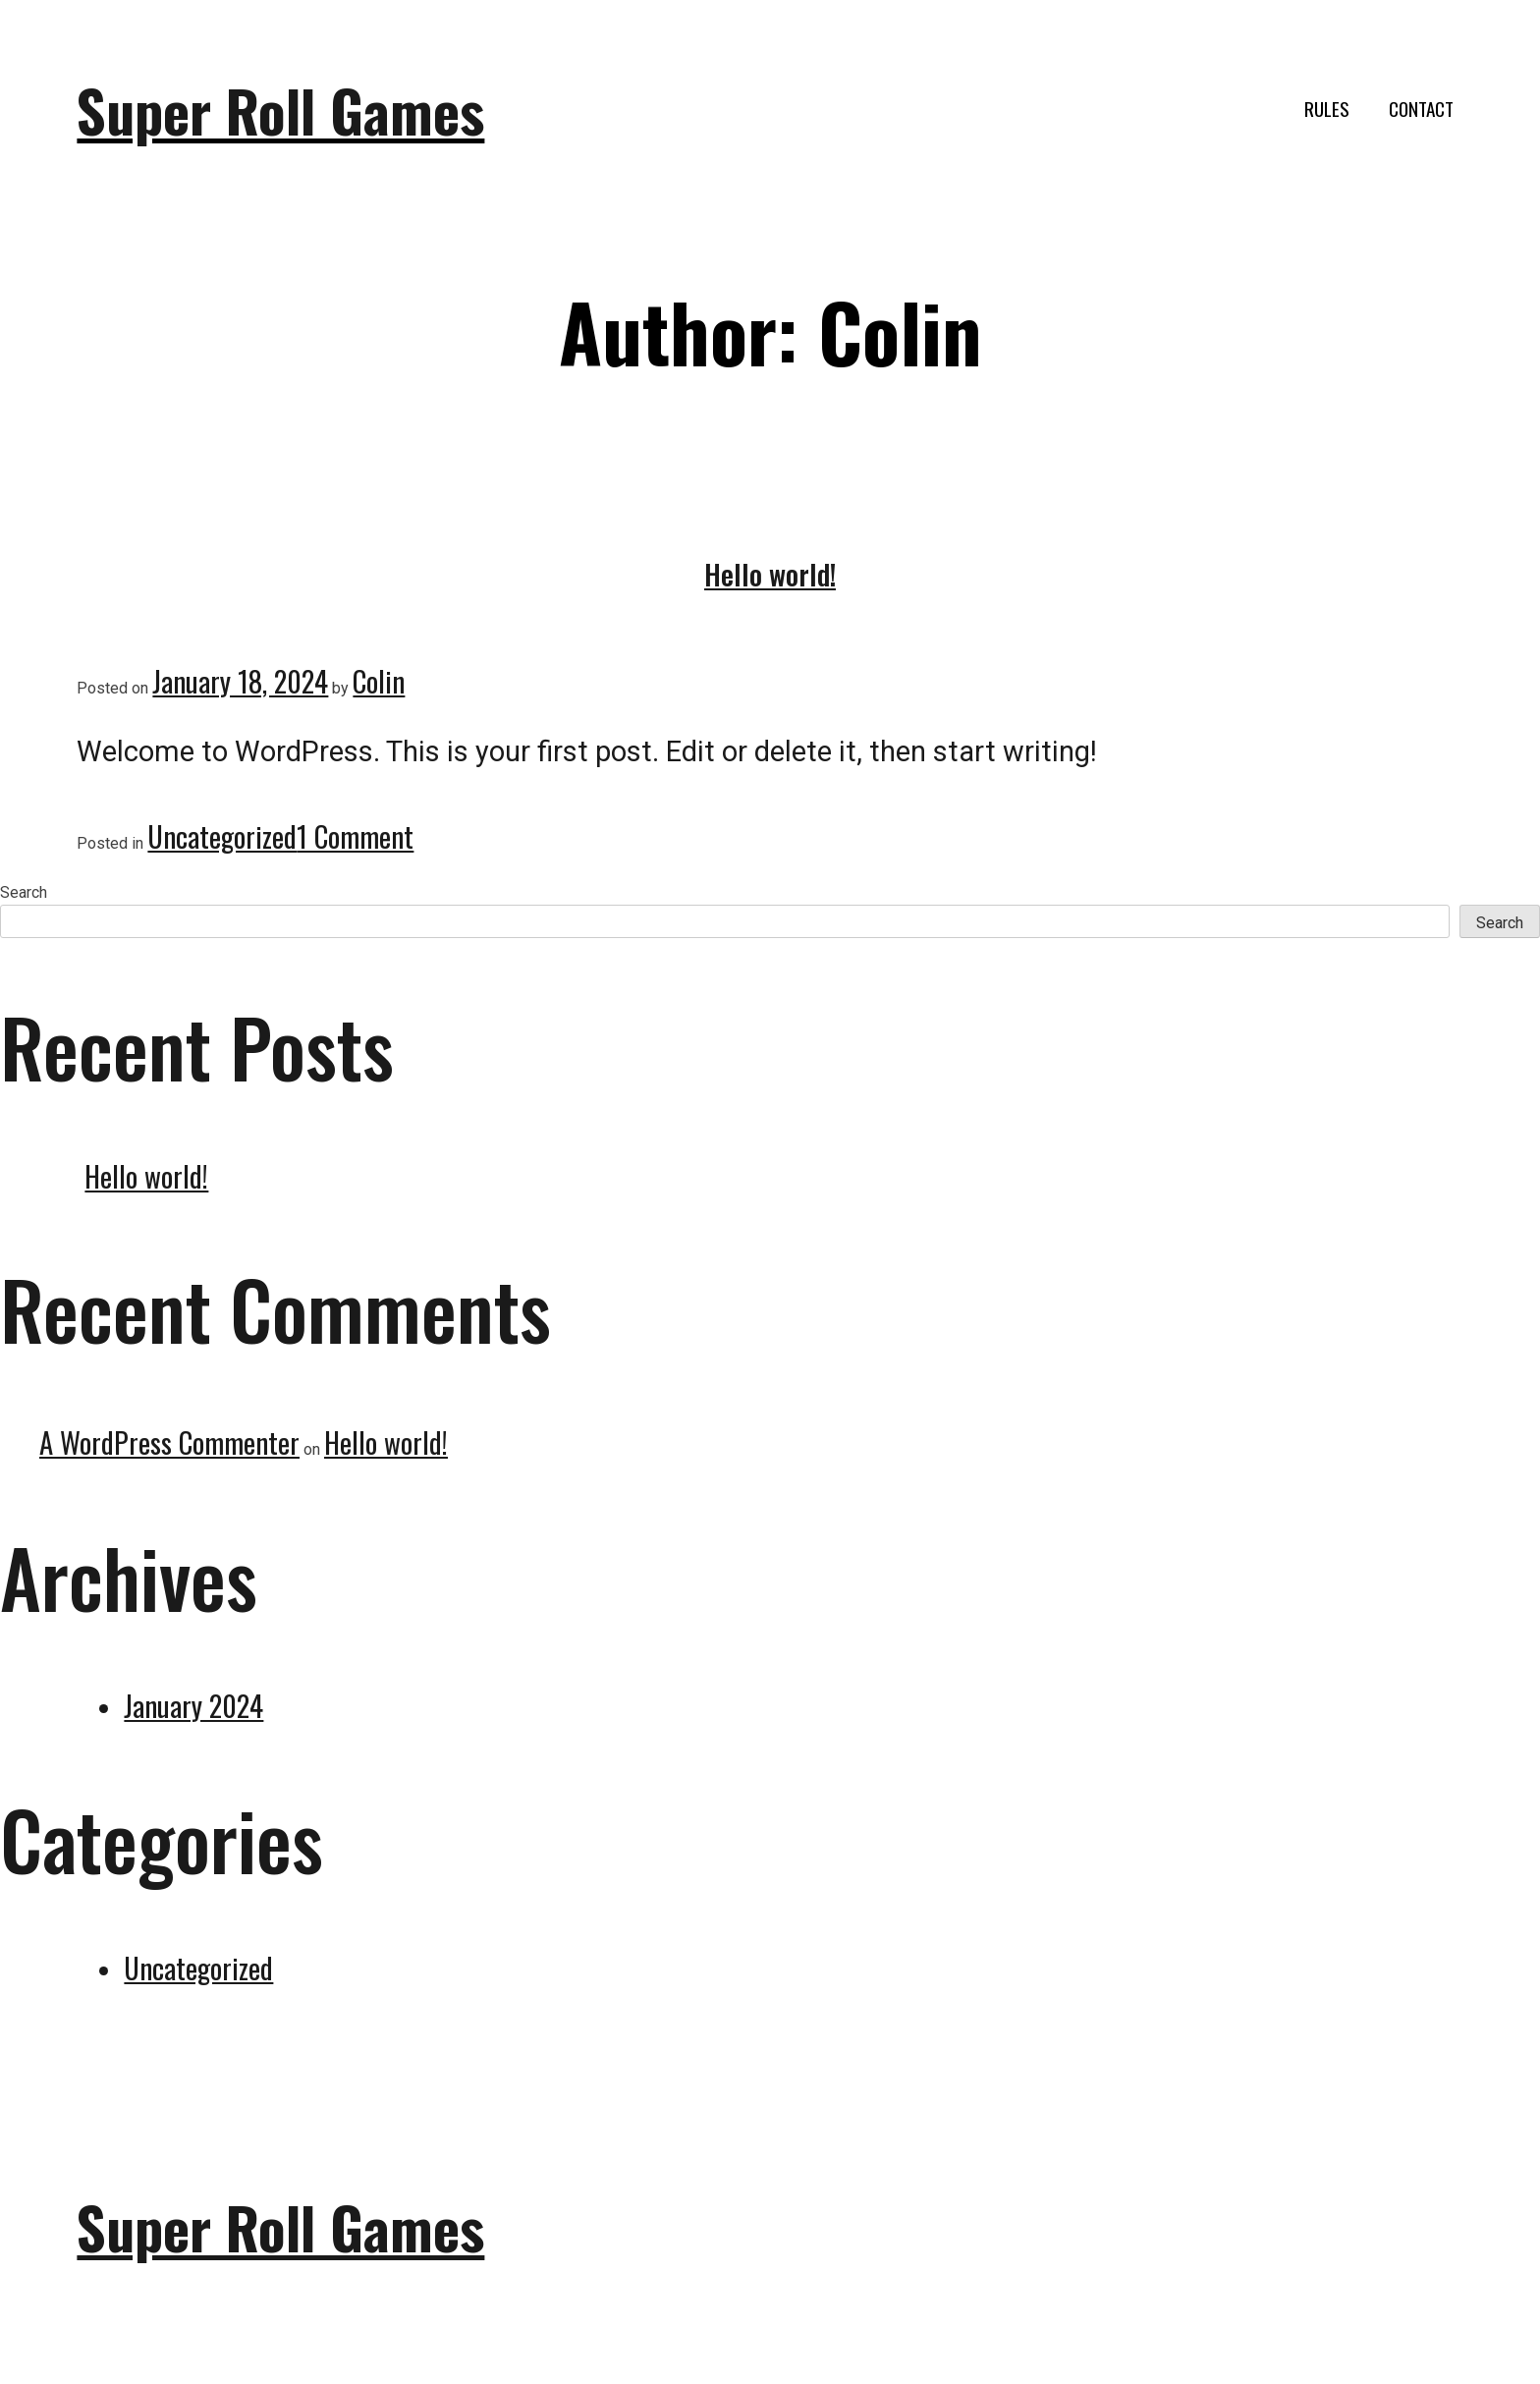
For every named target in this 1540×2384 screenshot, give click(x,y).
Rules (1326, 108)
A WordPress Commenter (169, 1442)
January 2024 (193, 1705)
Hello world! (770, 573)
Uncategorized (222, 836)
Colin (379, 680)
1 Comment (355, 836)
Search (23, 892)
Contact (1421, 108)
